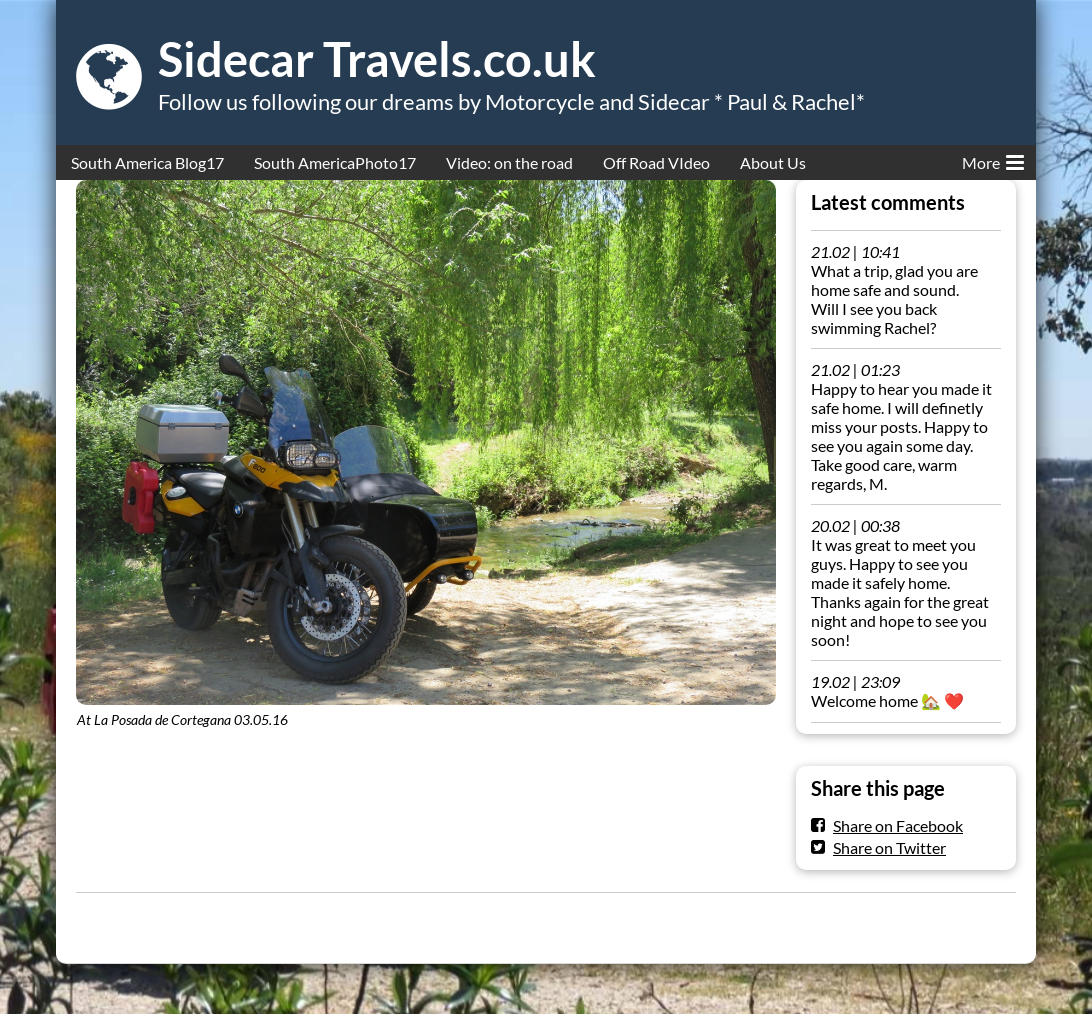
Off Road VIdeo (656, 162)
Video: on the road (509, 162)
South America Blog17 (147, 162)
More (993, 159)
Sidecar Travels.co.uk (377, 59)
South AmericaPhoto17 (335, 162)
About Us (773, 162)
